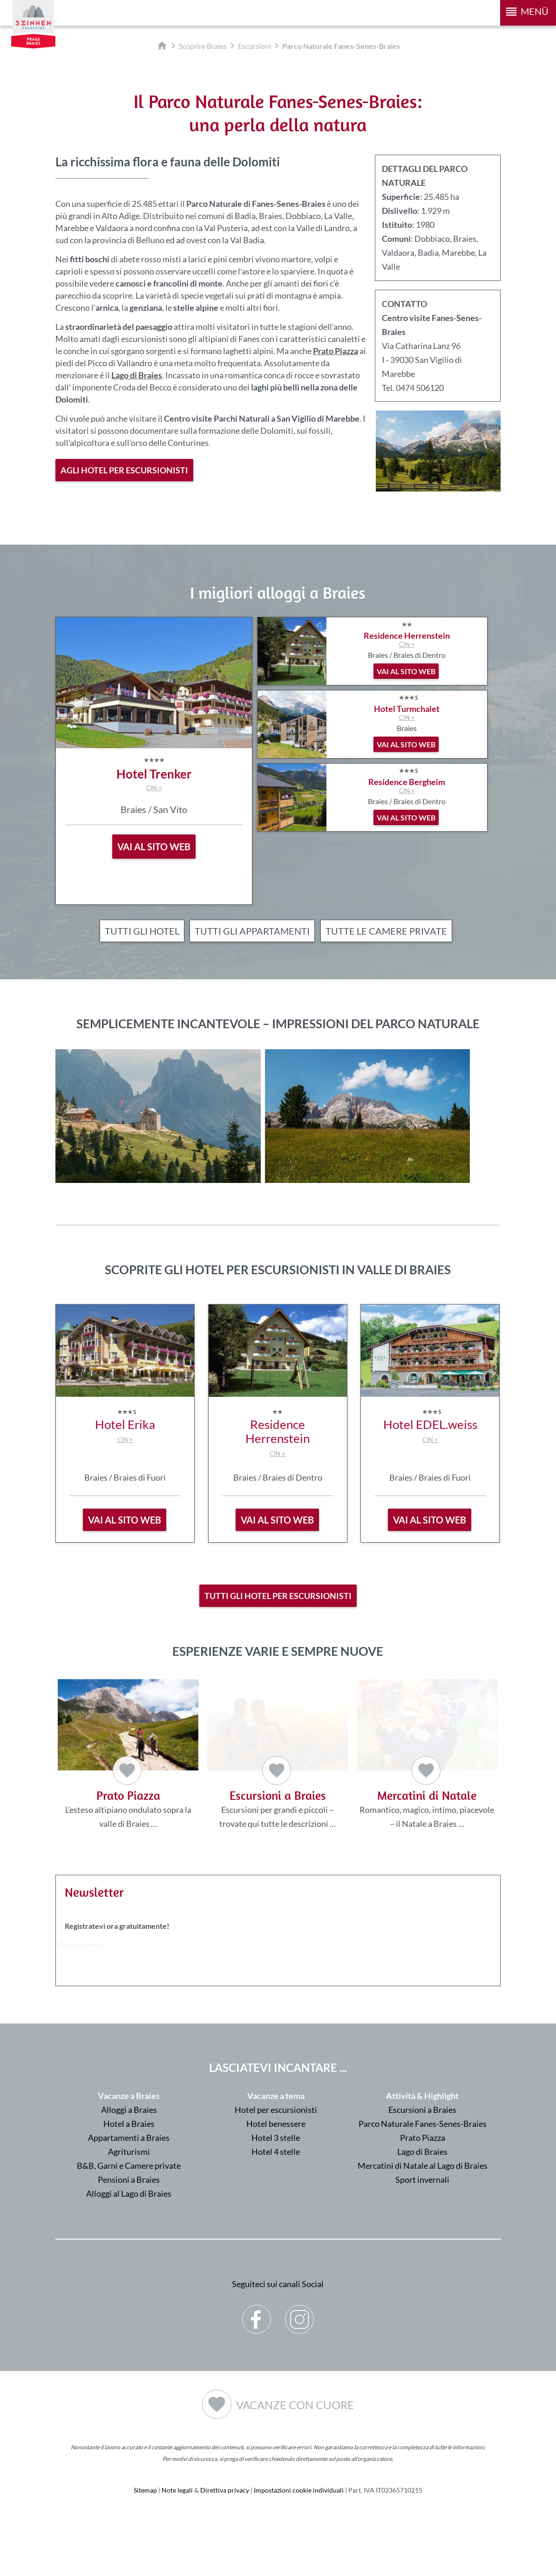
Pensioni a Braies (129, 2181)
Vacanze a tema (276, 2097)
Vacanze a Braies (129, 2097)
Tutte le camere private (386, 930)
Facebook (257, 2314)
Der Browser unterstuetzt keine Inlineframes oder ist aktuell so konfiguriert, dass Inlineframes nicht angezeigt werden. (278, 1984)
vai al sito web (124, 1519)
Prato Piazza (422, 2139)
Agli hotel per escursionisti (124, 470)
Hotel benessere (275, 2125)
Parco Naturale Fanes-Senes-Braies (423, 2125)
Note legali (177, 2492)
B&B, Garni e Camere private (129, 2167)
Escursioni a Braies (422, 2111)
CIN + (154, 788)
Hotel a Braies (129, 2125)
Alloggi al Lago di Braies (128, 2195)
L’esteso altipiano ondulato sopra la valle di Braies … (128, 1754)
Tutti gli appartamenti (252, 930)
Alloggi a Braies (129, 2111)
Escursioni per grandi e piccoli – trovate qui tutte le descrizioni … (277, 1755)
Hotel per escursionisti (276, 2111)
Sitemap (145, 2492)
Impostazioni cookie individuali (299, 2492)
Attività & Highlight (422, 2097)
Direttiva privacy (224, 2492)
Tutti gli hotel (142, 930)
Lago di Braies (422, 2153)
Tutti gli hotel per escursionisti (278, 1596)
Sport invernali (422, 2181)
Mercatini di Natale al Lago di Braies (423, 2167)
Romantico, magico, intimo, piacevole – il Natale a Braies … (427, 1755)
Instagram (299, 2314)
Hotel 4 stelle (275, 2153)
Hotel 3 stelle (275, 2139)
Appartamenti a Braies (129, 2139)
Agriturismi (129, 2153)
